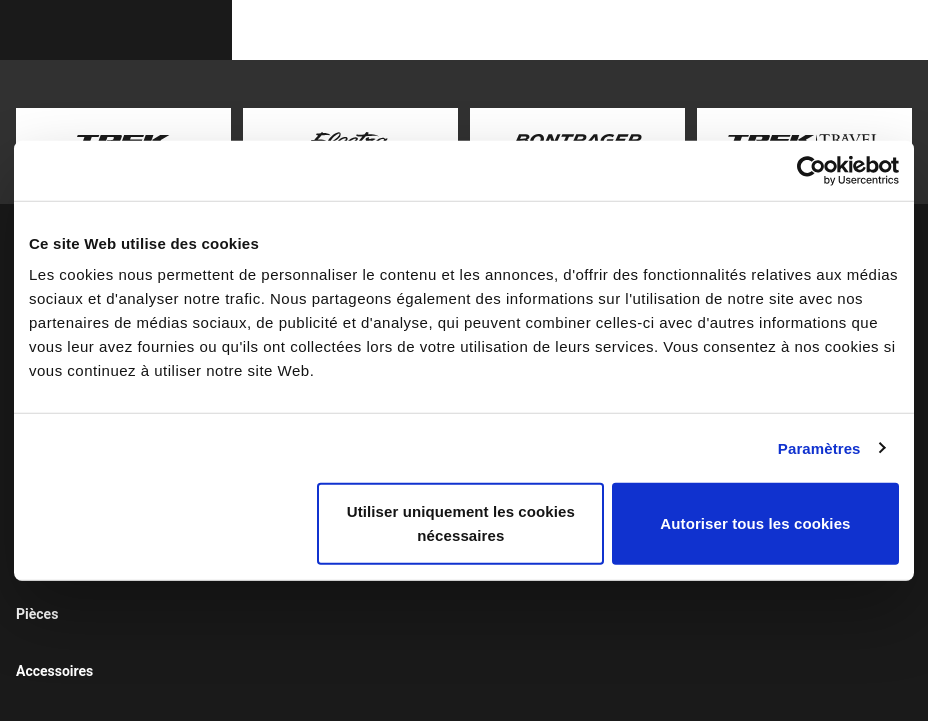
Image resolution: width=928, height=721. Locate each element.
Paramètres (819, 447)
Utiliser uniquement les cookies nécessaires (461, 523)
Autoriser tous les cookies (755, 523)
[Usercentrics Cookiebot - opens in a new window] (811, 170)
